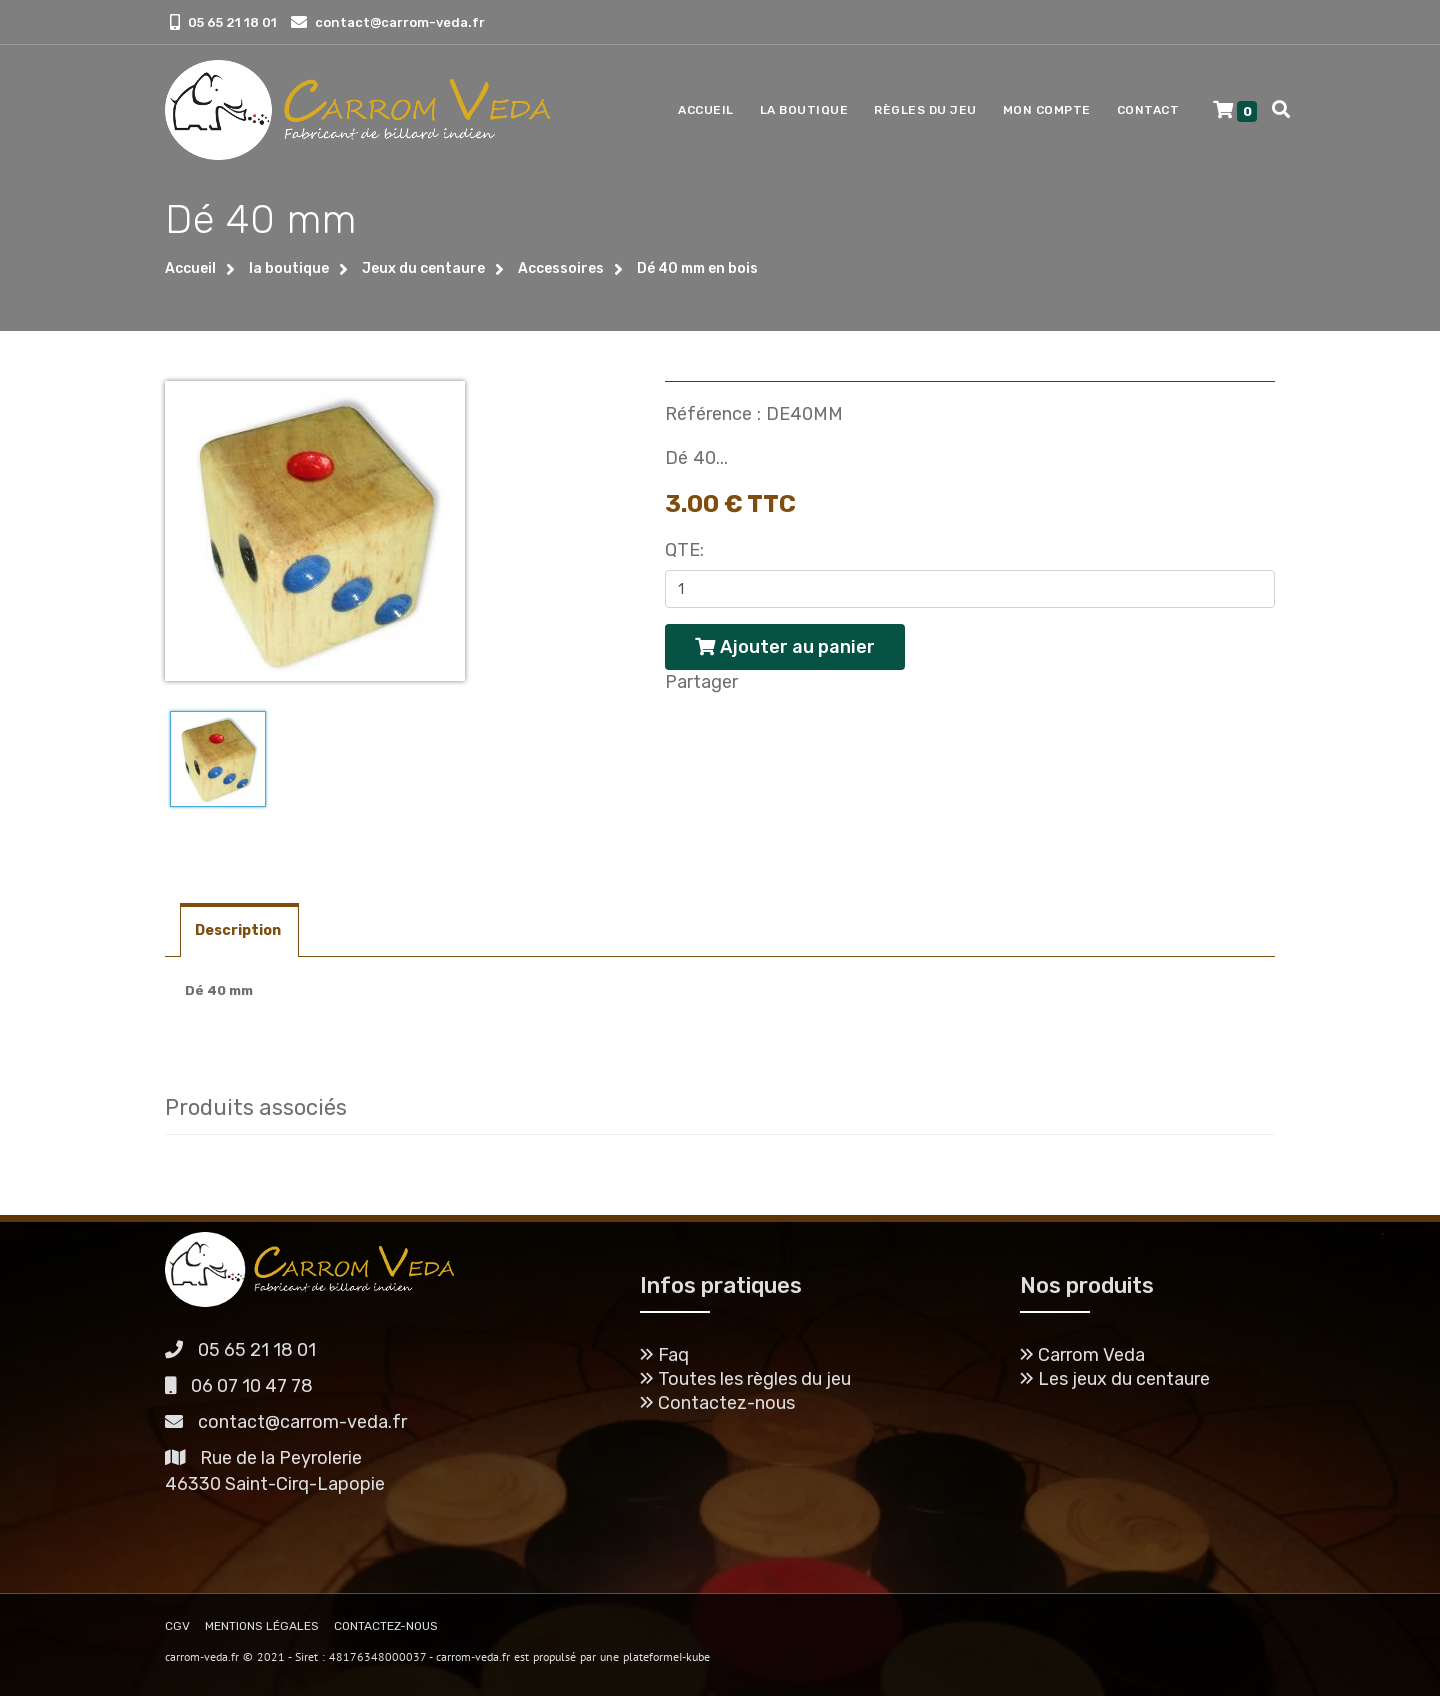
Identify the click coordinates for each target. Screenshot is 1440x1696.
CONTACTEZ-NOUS (386, 1626)
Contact (1148, 110)
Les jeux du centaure (1115, 1379)
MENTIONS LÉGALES (262, 1626)
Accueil (706, 110)
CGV (177, 1626)
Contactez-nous (717, 1403)
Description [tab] (239, 930)
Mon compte (1047, 110)
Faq (664, 1355)
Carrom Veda (1082, 1355)
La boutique (804, 110)
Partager (701, 682)
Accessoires (561, 268)
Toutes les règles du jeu (745, 1379)
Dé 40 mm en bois (697, 268)
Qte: (684, 550)
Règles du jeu (925, 110)
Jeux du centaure (423, 268)
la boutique (289, 268)
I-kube (694, 1656)
